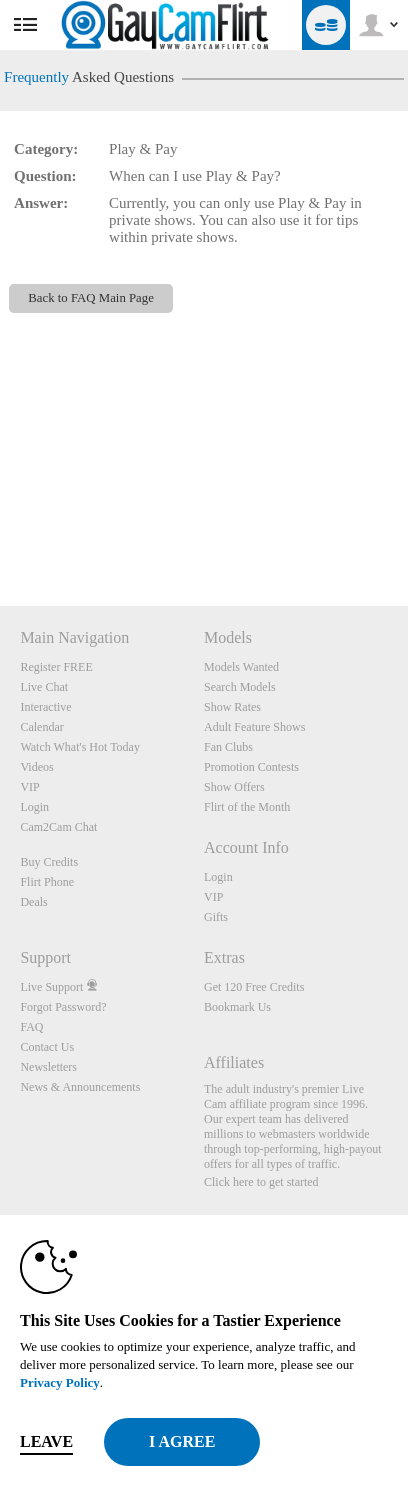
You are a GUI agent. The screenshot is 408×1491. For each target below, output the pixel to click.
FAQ (31, 1027)
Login (34, 807)
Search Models (240, 687)
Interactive (45, 707)
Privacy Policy (60, 1382)
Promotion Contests (251, 767)
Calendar (41, 727)
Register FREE (56, 667)
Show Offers (234, 787)
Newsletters (48, 1067)
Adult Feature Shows (254, 727)
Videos (36, 767)
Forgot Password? (63, 1007)
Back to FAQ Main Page (91, 298)
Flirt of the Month (247, 807)
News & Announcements (80, 1087)
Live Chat (44, 687)
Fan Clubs (228, 747)
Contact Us (47, 1047)
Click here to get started (261, 1182)
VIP (29, 787)
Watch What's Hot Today (80, 747)
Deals (33, 902)
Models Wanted (241, 667)
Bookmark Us (237, 1007)
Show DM (0, 531)
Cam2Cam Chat (58, 827)
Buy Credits (49, 862)
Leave (46, 1441)
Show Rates (232, 707)
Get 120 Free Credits (254, 987)
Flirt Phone (47, 882)
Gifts (216, 917)
